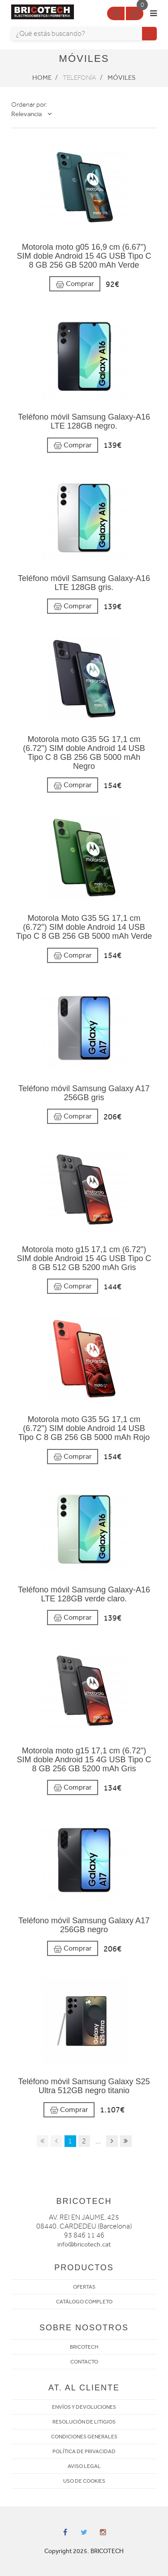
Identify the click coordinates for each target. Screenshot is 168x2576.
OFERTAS (84, 2287)
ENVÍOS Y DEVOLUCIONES (84, 2407)
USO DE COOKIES (84, 2481)
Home (42, 78)
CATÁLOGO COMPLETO (84, 2301)
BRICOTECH (84, 2347)
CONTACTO (84, 2362)
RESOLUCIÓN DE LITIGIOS (84, 2422)
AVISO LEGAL (84, 2466)
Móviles (122, 78)
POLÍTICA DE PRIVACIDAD (84, 2451)
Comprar (75, 284)
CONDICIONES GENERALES (84, 2436)
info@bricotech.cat (84, 2244)
